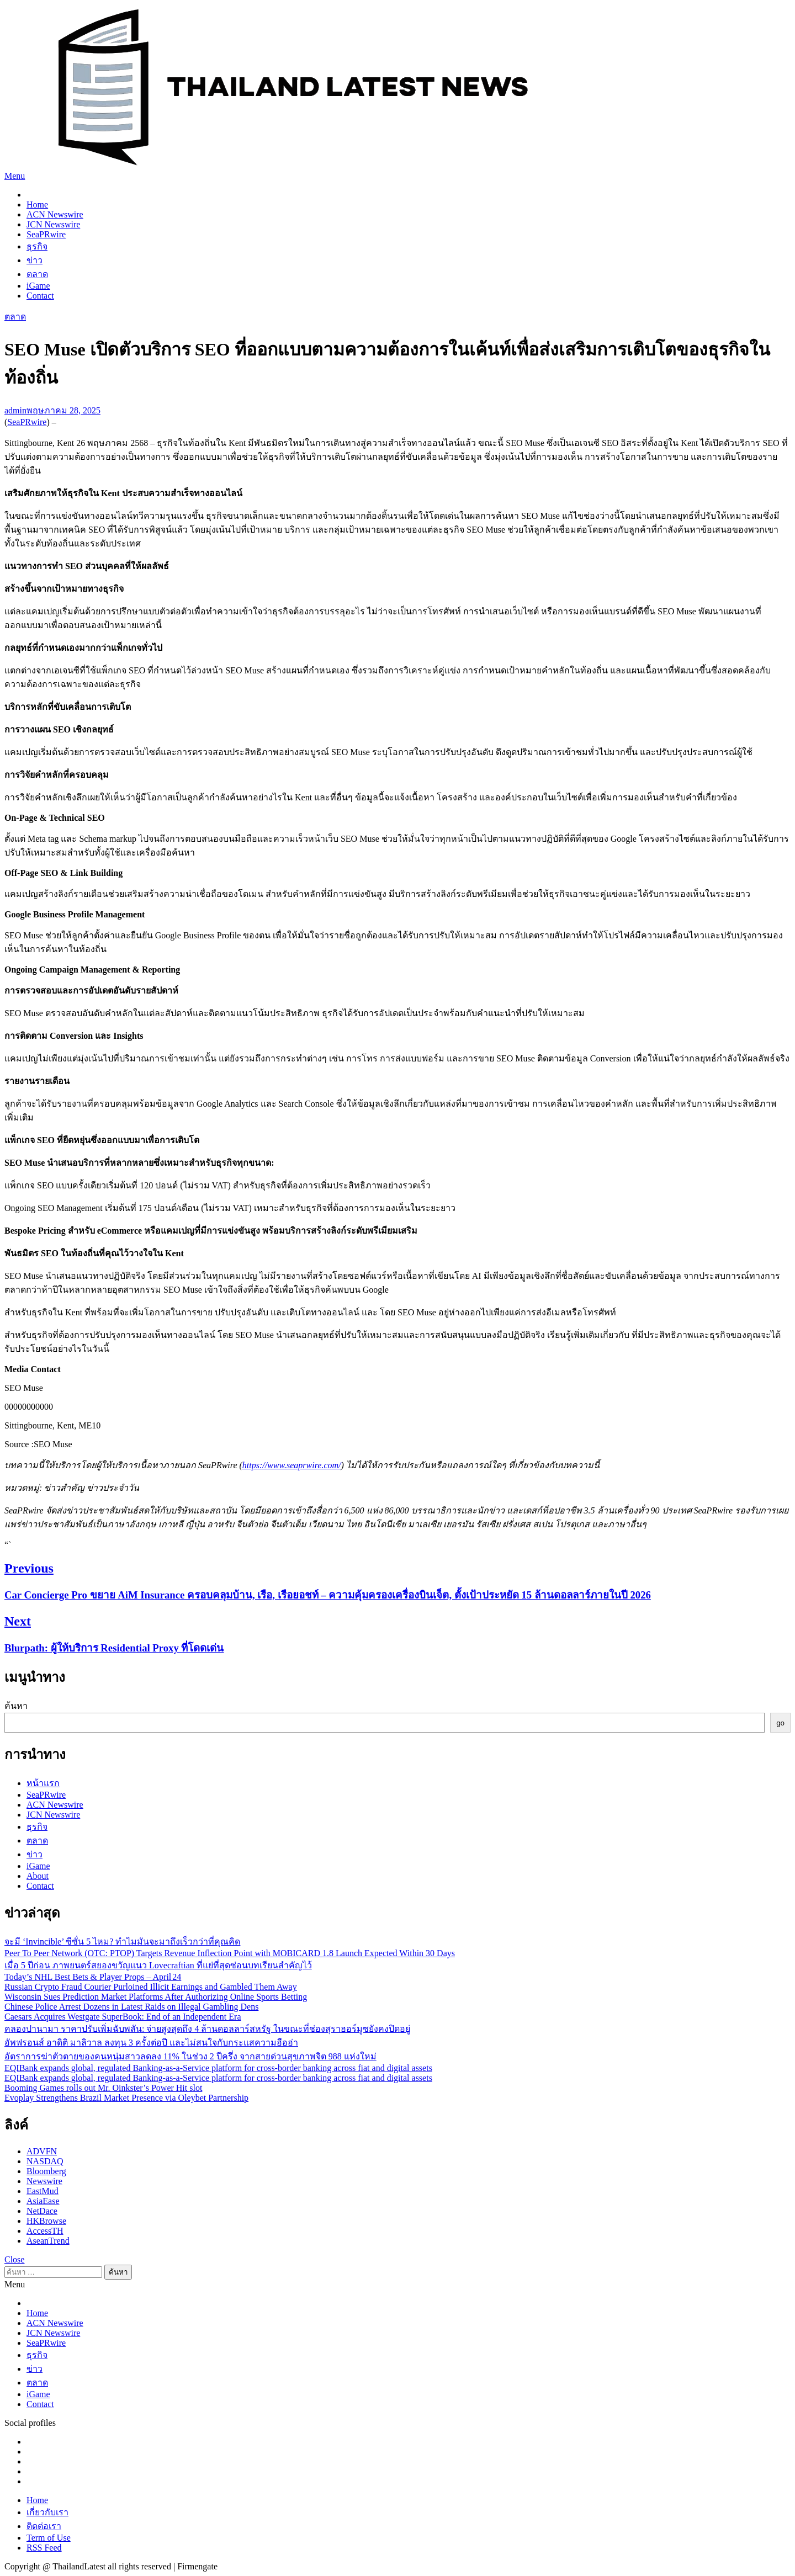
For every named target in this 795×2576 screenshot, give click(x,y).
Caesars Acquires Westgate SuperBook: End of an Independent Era (122, 2016)
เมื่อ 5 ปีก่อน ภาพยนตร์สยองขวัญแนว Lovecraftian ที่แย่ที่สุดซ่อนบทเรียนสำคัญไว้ (158, 1965)
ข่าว (34, 260)
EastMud (42, 2191)
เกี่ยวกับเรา (47, 2512)
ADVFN (41, 2151)
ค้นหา (16, 1706)
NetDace (41, 2211)
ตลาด (37, 274)
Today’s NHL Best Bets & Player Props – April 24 (92, 1977)
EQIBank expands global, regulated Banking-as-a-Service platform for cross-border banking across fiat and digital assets (218, 2068)
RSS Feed (44, 2547)
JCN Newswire (53, 224)
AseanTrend (48, 2240)
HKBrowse (46, 2221)
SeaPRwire (46, 234)
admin (15, 410)
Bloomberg (46, 2171)
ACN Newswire (54, 214)
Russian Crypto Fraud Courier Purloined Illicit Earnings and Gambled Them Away (150, 1986)
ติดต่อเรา (43, 2526)
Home (37, 204)
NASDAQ (44, 2161)
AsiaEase (43, 2201)
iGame (38, 285)
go (780, 1723)
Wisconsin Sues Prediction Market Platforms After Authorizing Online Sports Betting (155, 1996)
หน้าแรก (43, 1783)
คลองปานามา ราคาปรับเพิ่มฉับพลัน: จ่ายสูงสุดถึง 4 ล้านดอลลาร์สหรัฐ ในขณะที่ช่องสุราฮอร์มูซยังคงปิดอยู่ (207, 2028)
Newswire (44, 2181)
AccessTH (44, 2230)
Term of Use (48, 2537)
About (37, 1876)
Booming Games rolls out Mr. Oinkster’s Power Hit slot (103, 2087)
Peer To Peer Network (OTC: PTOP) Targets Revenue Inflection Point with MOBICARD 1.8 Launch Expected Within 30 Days (229, 1953)
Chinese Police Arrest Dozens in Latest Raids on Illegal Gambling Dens (131, 2006)
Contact (40, 295)
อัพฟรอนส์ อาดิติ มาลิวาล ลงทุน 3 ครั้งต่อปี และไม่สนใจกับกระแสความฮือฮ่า (151, 2042)
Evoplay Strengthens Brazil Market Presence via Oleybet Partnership (126, 2097)
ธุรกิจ (36, 246)
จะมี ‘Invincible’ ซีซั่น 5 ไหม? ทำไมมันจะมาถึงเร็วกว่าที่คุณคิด (122, 1941)
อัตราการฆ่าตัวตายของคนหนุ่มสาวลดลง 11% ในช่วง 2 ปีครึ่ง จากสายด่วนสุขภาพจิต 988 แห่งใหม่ (190, 2056)
